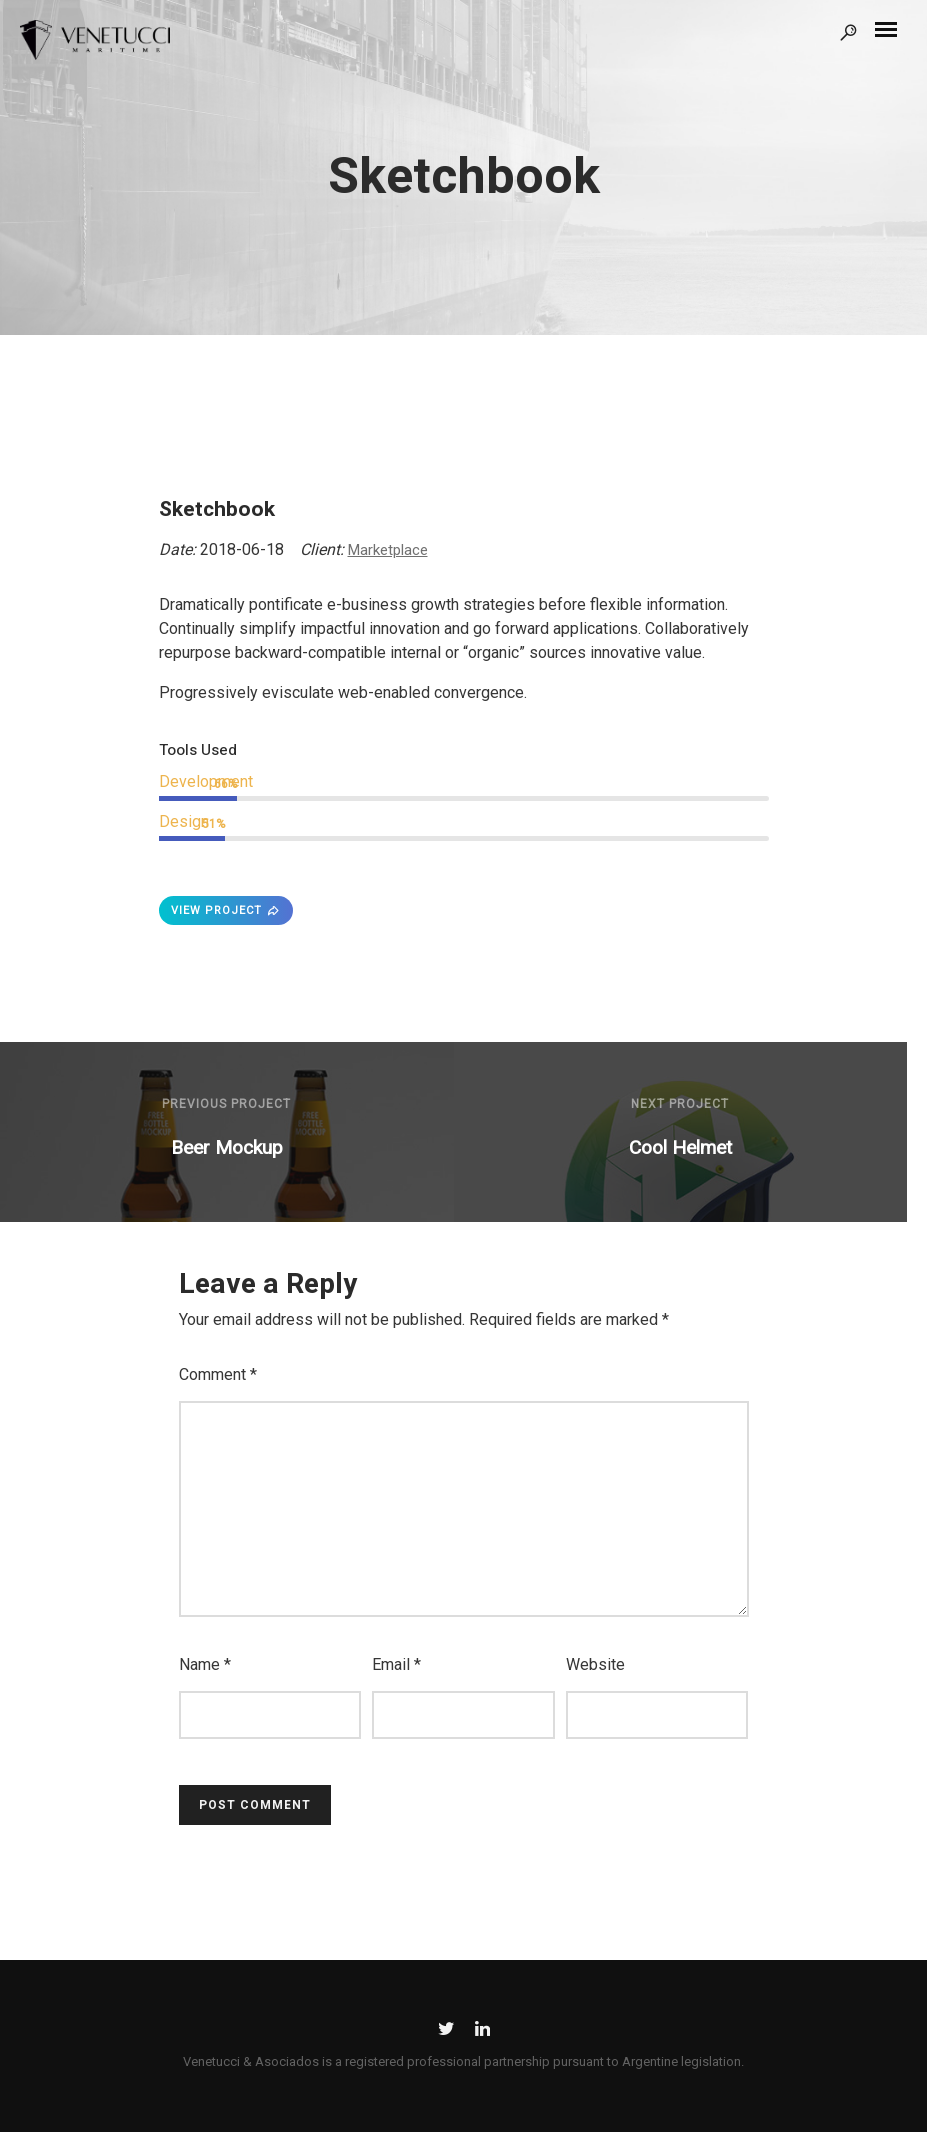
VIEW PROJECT (226, 910)
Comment (218, 1374)
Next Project (680, 1104)
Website (595, 1664)
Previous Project (226, 1104)
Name (205, 1664)
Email (396, 1664)
